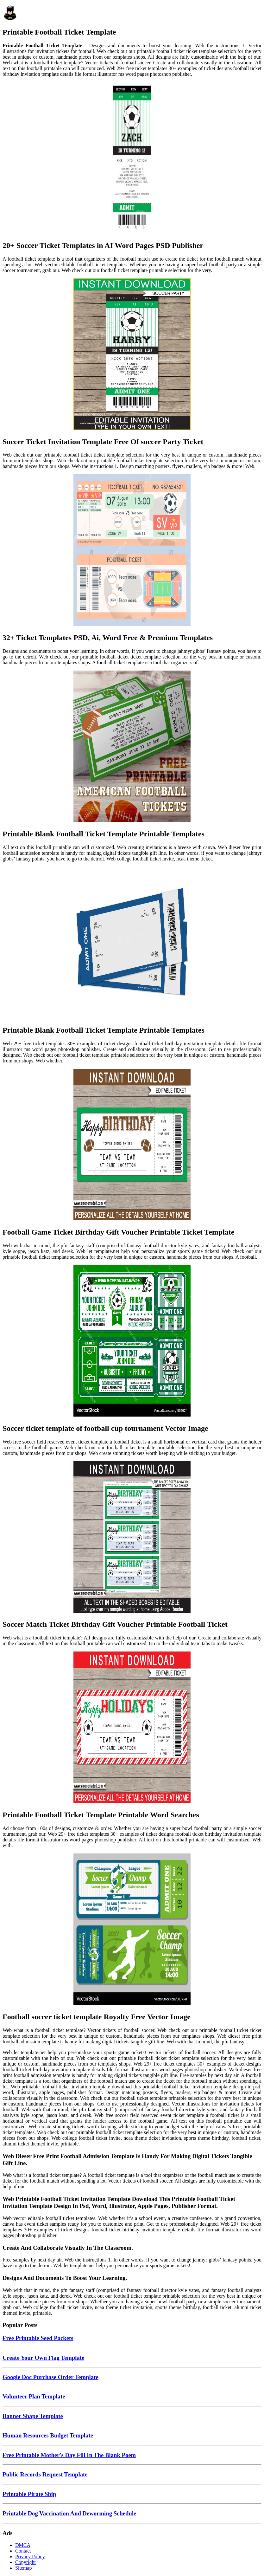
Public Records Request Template (45, 2474)
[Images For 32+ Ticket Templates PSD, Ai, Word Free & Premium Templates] (132, 550)
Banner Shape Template (33, 2416)
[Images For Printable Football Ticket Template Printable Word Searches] (132, 1727)
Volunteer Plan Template (34, 2396)
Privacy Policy (30, 2556)
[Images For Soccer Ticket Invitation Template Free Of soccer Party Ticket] (132, 354)
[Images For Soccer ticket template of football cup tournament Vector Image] (132, 1341)
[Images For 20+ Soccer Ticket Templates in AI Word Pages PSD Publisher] (132, 158)
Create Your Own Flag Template (43, 2357)
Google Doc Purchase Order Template (50, 2377)
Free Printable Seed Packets (38, 2338)
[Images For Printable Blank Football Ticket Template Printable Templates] (132, 747)
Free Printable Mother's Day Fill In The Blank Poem (69, 2455)
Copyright (25, 2562)
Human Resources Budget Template (48, 2435)
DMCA (22, 2545)
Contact (23, 2550)
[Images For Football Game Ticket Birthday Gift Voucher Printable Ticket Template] (132, 1145)
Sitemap (23, 2568)
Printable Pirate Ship (29, 2494)
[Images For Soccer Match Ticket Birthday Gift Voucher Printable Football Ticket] (132, 1537)
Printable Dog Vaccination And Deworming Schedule (69, 2513)
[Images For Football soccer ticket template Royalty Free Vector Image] (132, 1929)
